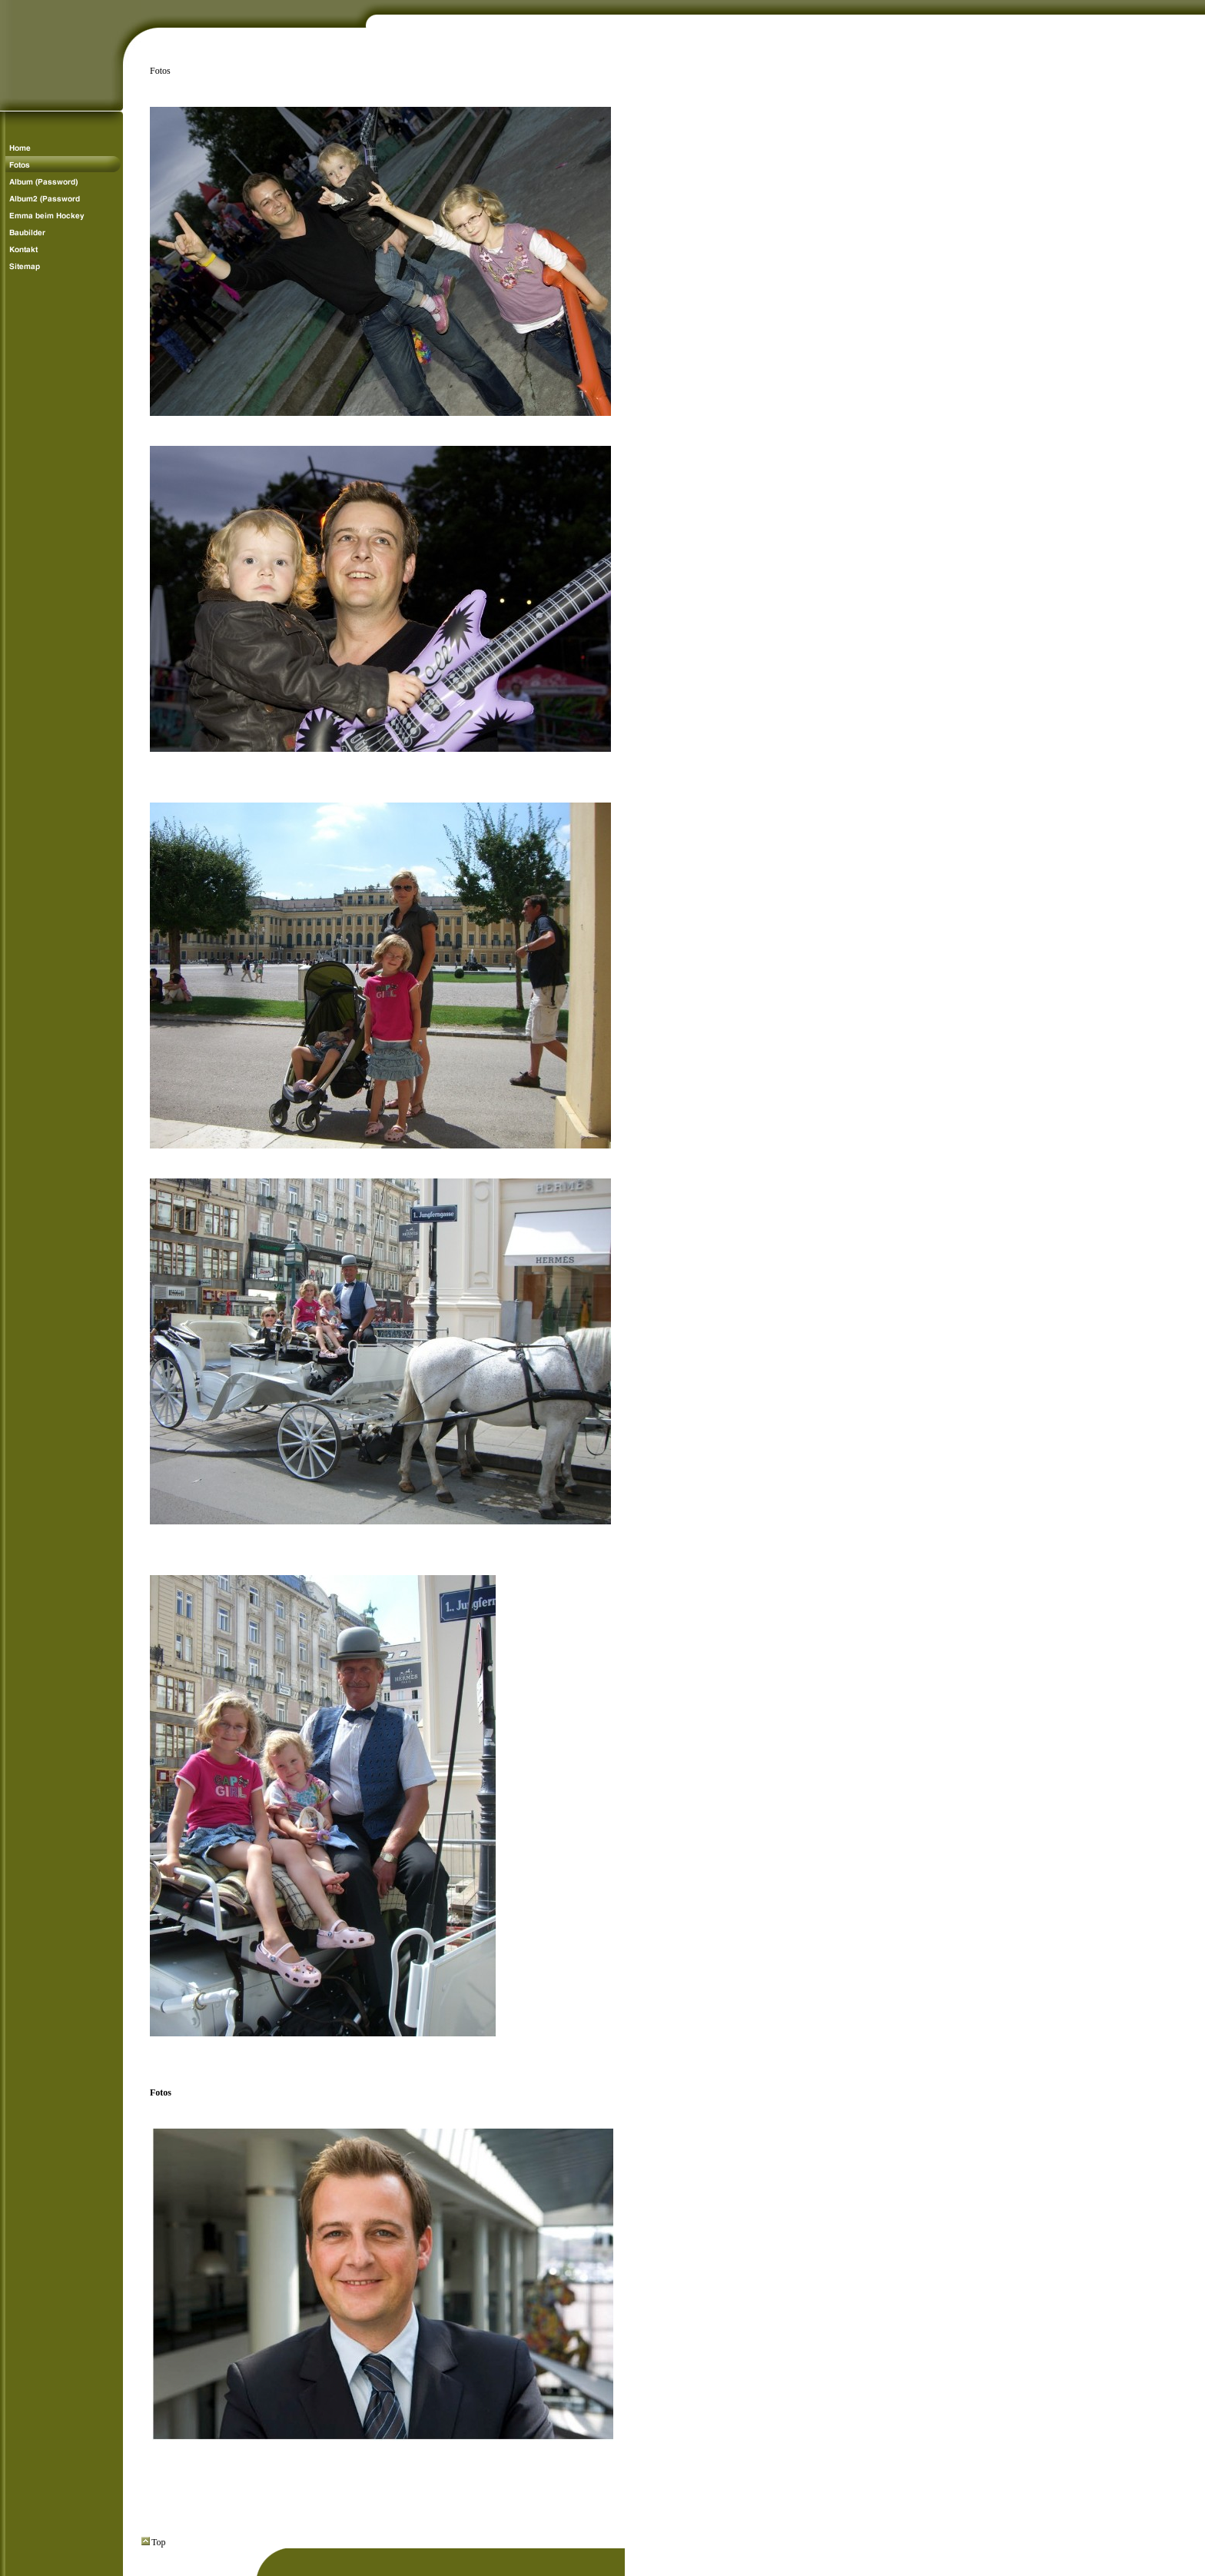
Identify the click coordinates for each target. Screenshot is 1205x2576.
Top (153, 2542)
